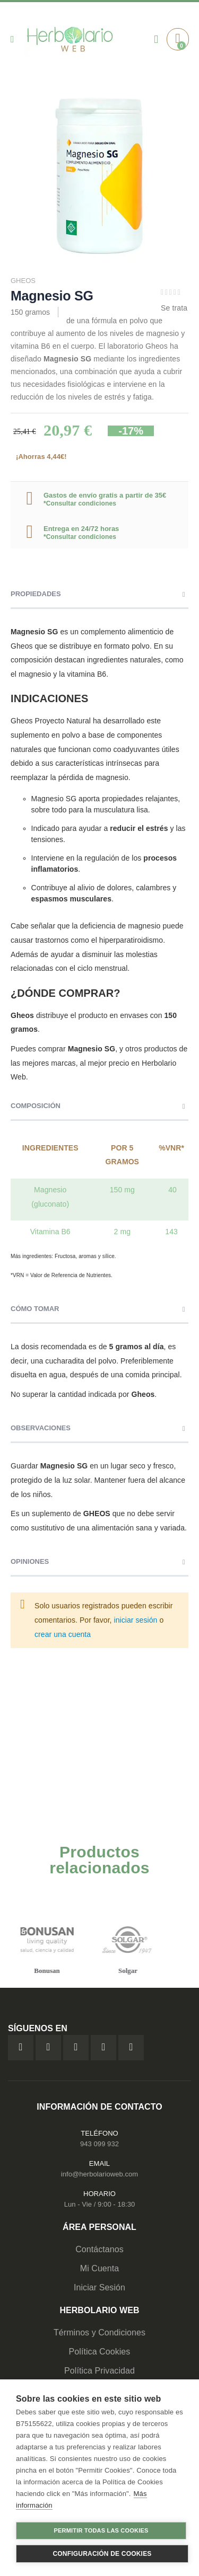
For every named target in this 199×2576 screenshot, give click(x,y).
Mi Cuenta (99, 2268)
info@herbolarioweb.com (99, 2174)
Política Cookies (100, 2351)
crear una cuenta (62, 1634)
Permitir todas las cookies (101, 2530)
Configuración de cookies (102, 2553)
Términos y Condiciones (99, 2332)
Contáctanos (99, 2249)
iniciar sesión (136, 1620)
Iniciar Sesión (99, 2287)
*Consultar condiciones (80, 503)
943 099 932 (99, 2144)
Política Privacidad (99, 2370)
